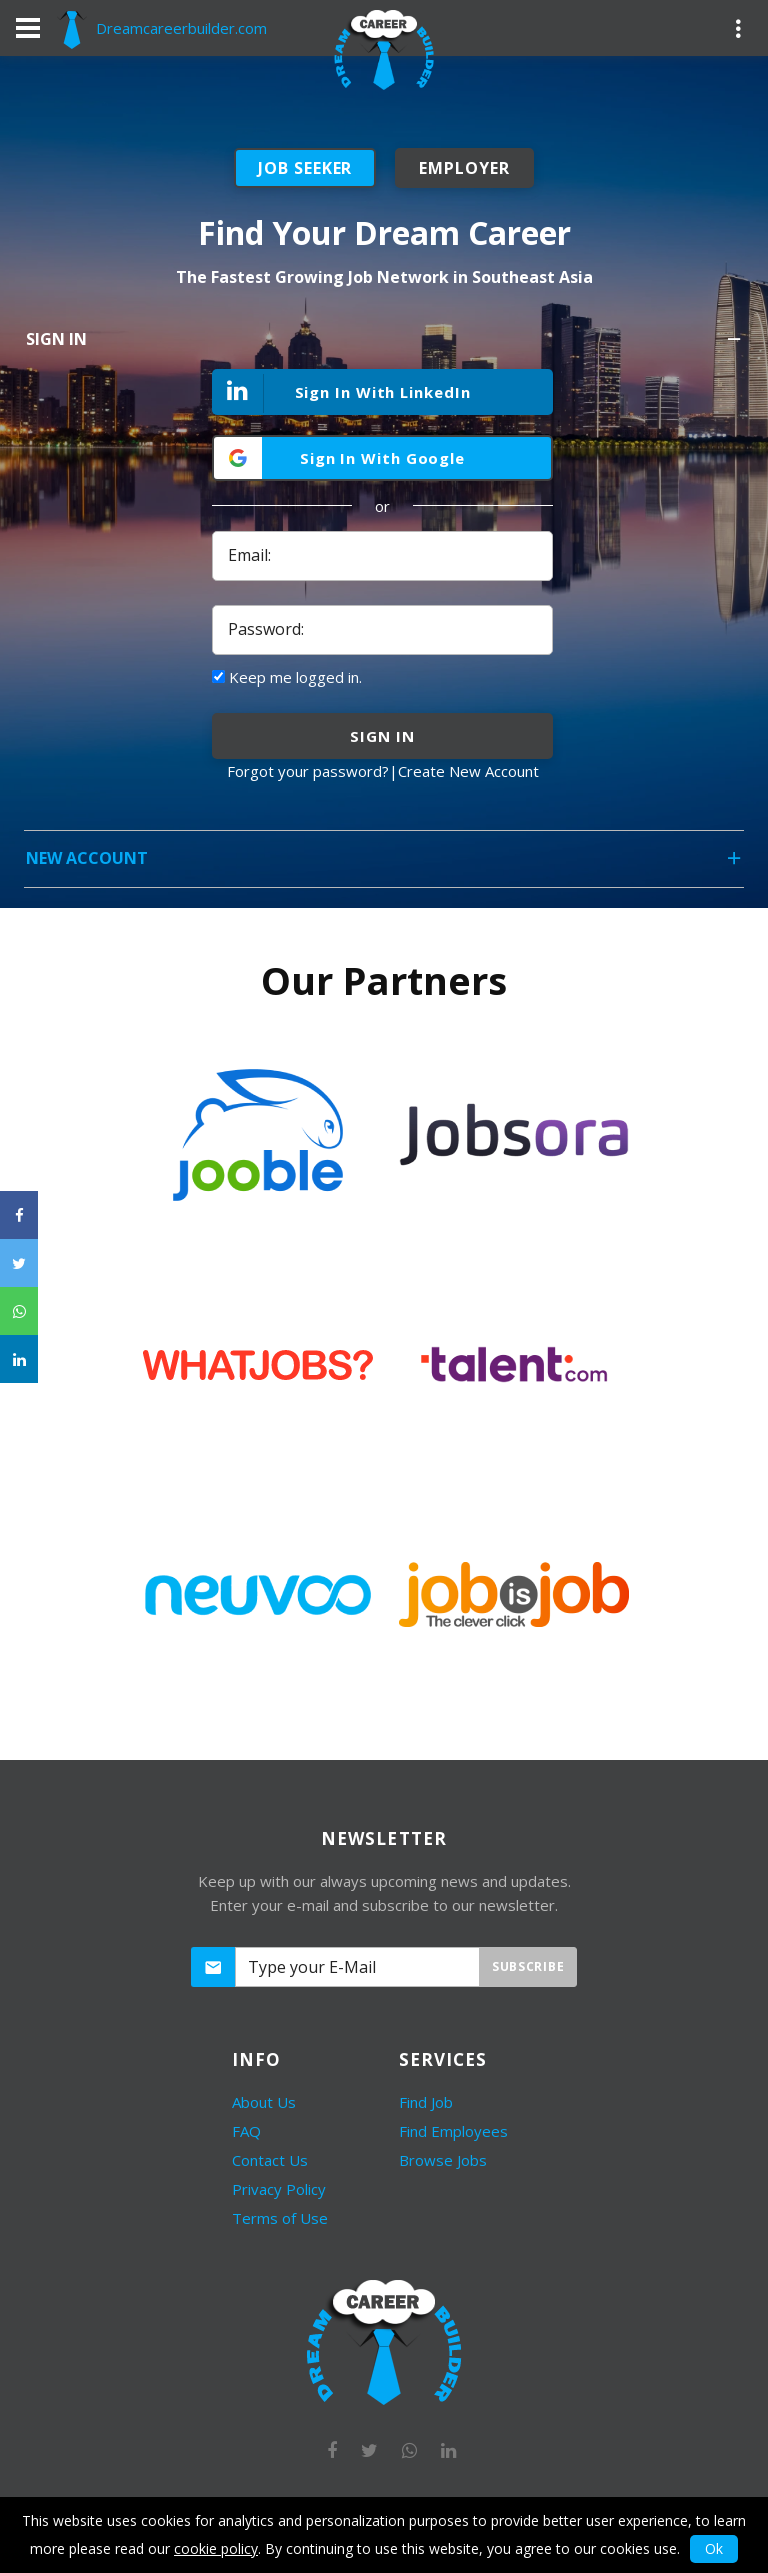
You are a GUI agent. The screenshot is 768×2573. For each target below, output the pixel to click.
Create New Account (468, 771)
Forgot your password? (308, 771)
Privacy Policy (279, 2189)
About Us (264, 2102)
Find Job (426, 2102)
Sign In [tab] (385, 345)
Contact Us (270, 2160)
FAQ (246, 2131)
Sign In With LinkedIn (342, 393)
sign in (382, 736)
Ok (714, 2548)
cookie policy (216, 2548)
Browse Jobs (443, 2160)
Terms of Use (280, 2218)
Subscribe (528, 1966)
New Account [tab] (385, 864)
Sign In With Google (382, 458)
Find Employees (453, 2131)
